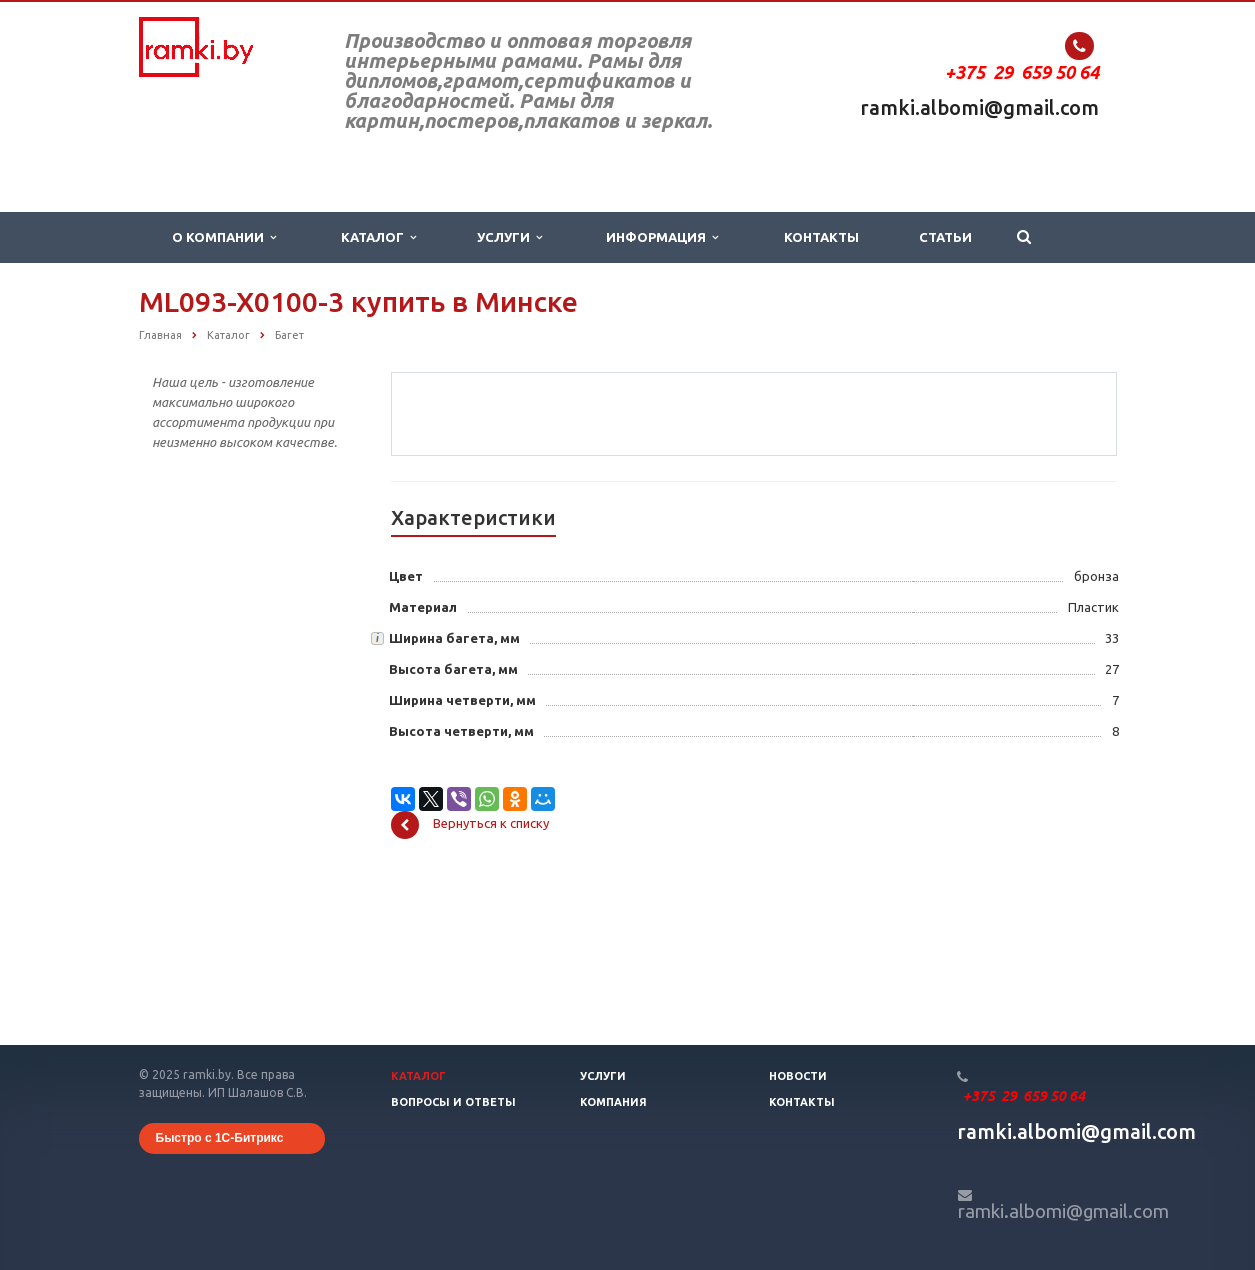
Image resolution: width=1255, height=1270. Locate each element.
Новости (798, 1076)
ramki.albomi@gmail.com (979, 107)
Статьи (945, 237)
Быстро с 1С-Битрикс (220, 1138)
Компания (613, 1102)
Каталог (378, 237)
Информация (662, 237)
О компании (224, 237)
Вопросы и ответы (453, 1102)
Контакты (821, 237)
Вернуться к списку (470, 981)
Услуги (509, 237)
